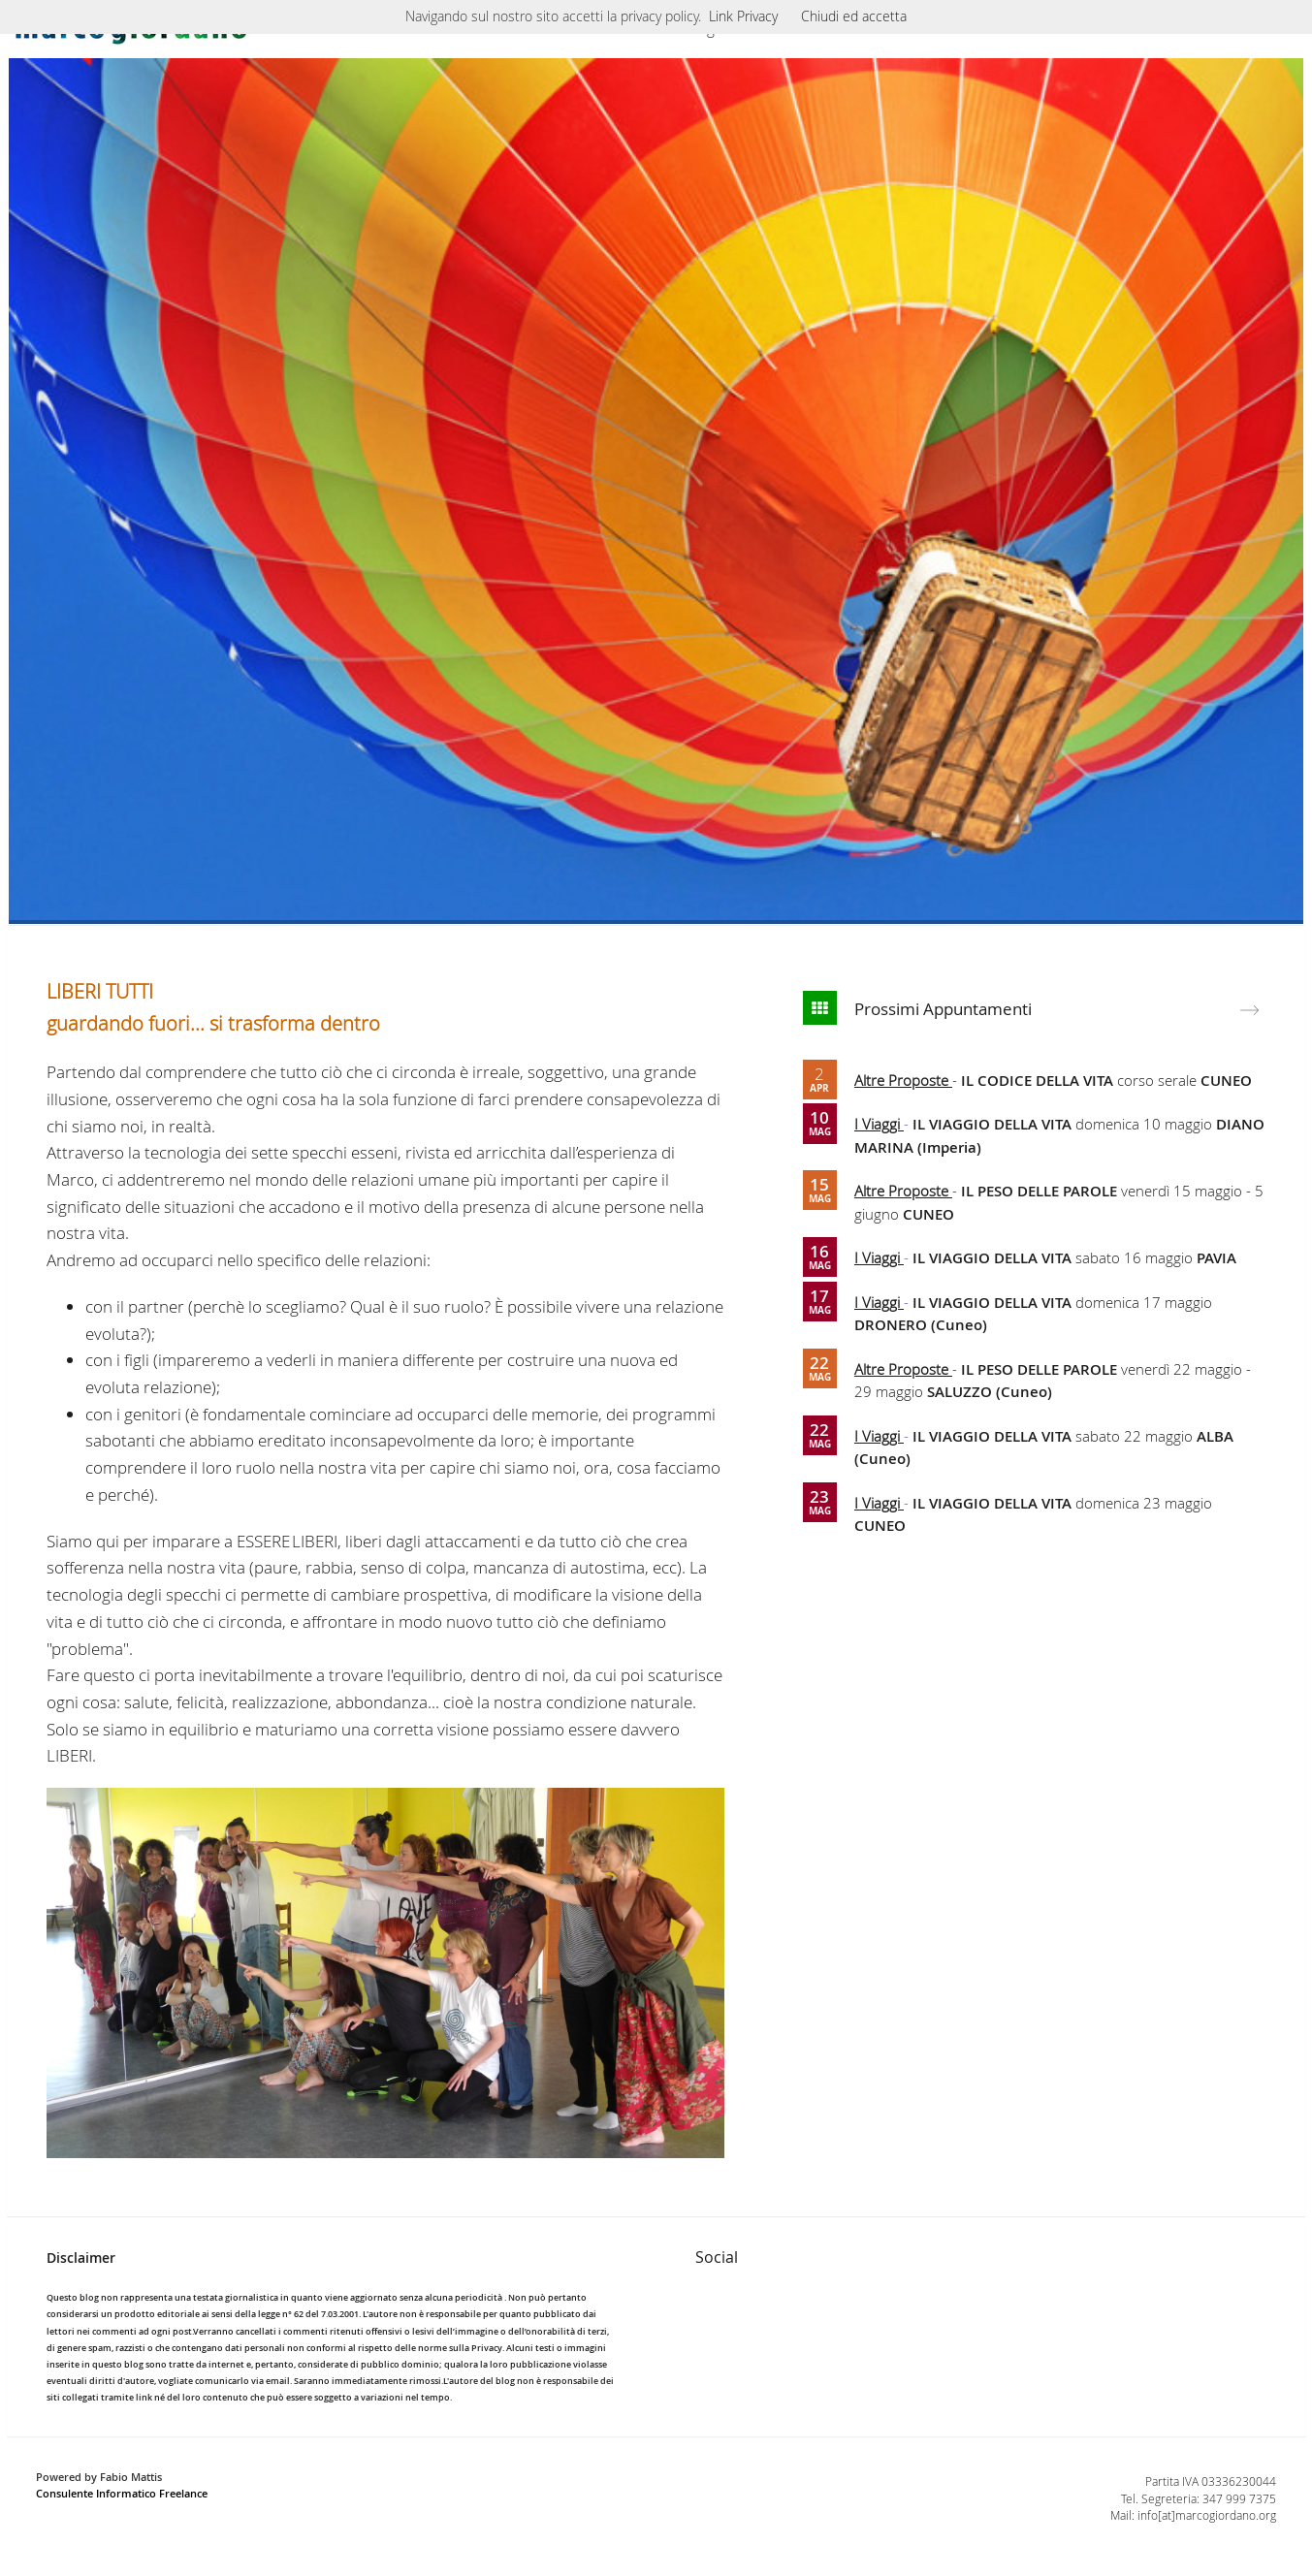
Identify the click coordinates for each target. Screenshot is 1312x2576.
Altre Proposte (903, 1080)
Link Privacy (743, 16)
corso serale (1106, 1080)
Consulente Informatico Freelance (122, 2493)
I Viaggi (879, 1123)
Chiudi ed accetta (854, 16)
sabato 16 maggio (1074, 1257)
